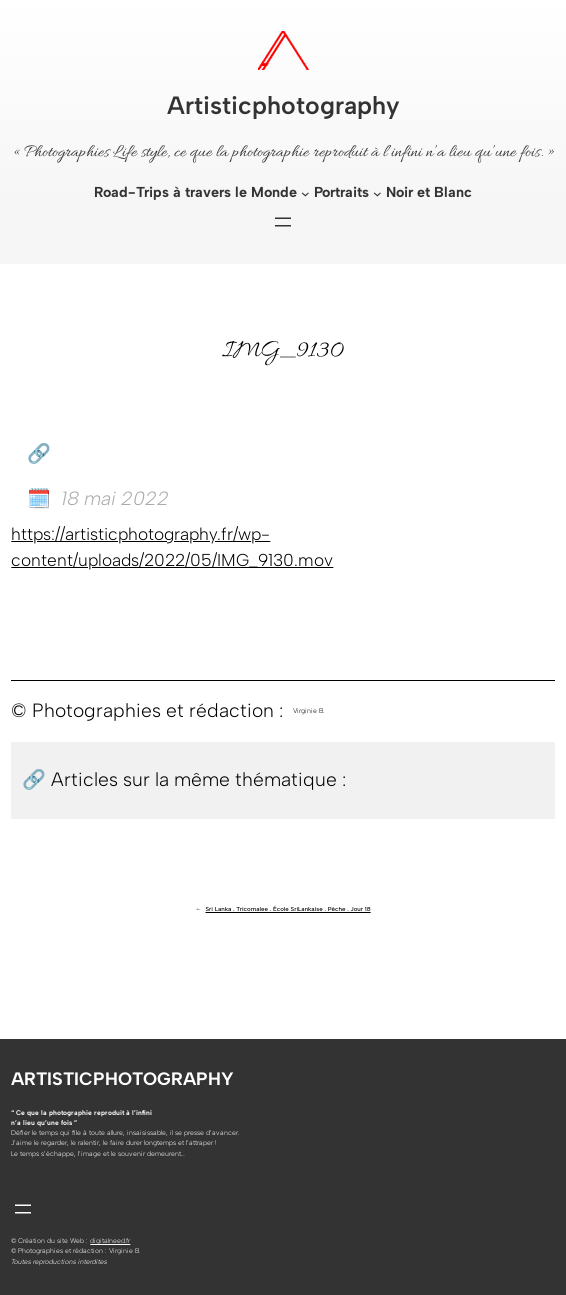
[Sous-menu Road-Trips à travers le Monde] (305, 193)
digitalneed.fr (110, 1241)
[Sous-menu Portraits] (377, 193)
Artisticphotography (283, 105)
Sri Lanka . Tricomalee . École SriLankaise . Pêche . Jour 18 (288, 909)
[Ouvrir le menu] (283, 222)
